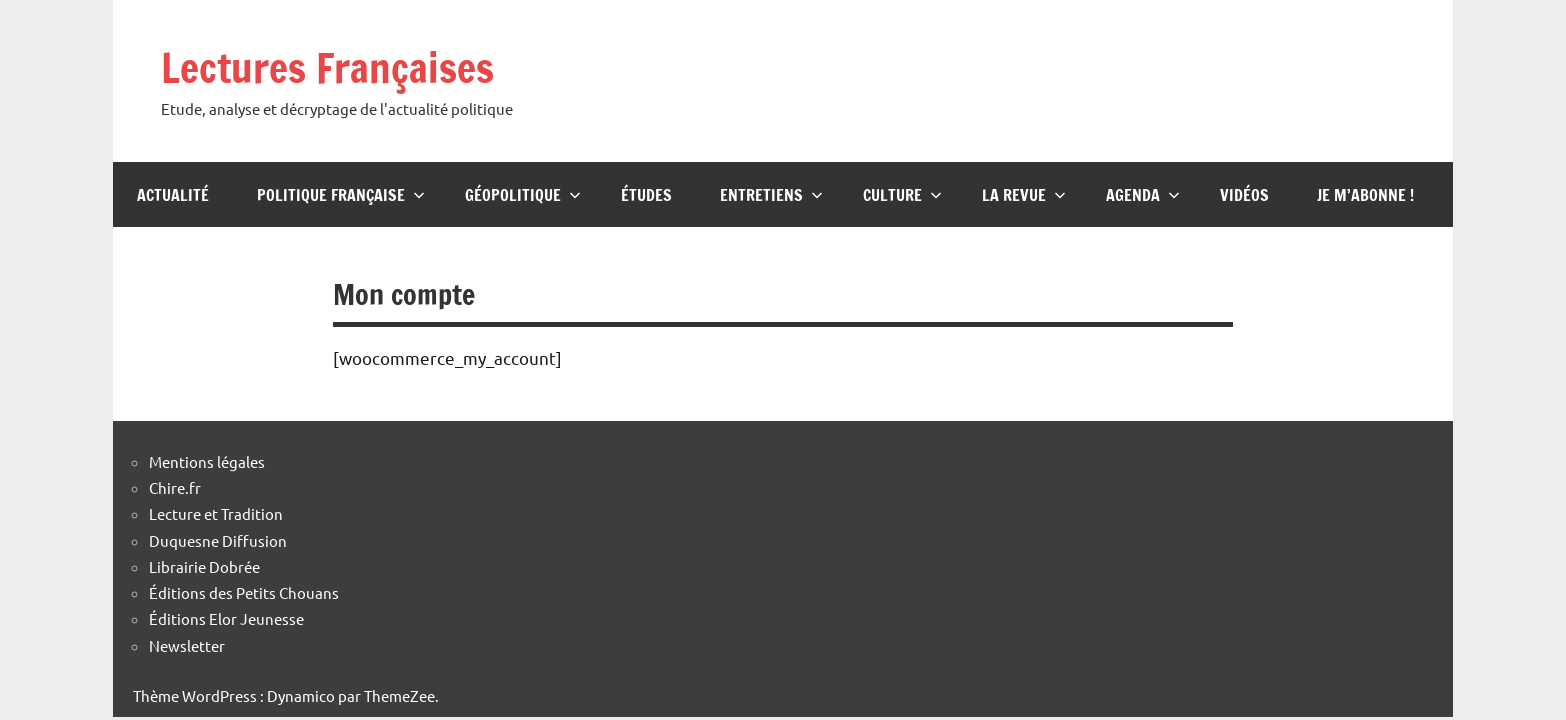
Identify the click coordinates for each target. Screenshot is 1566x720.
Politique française (341, 195)
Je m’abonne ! (1365, 195)
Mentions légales (207, 461)
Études (646, 195)
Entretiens (771, 195)
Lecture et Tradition (216, 513)
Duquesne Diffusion (218, 540)
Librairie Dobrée (204, 566)
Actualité (173, 195)
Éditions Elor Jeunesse (226, 618)
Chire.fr (175, 487)
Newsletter (187, 645)
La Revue (1024, 195)
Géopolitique (523, 195)
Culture (902, 195)
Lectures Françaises (327, 67)
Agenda (1143, 195)
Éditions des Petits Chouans (244, 592)
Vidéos (1244, 195)
